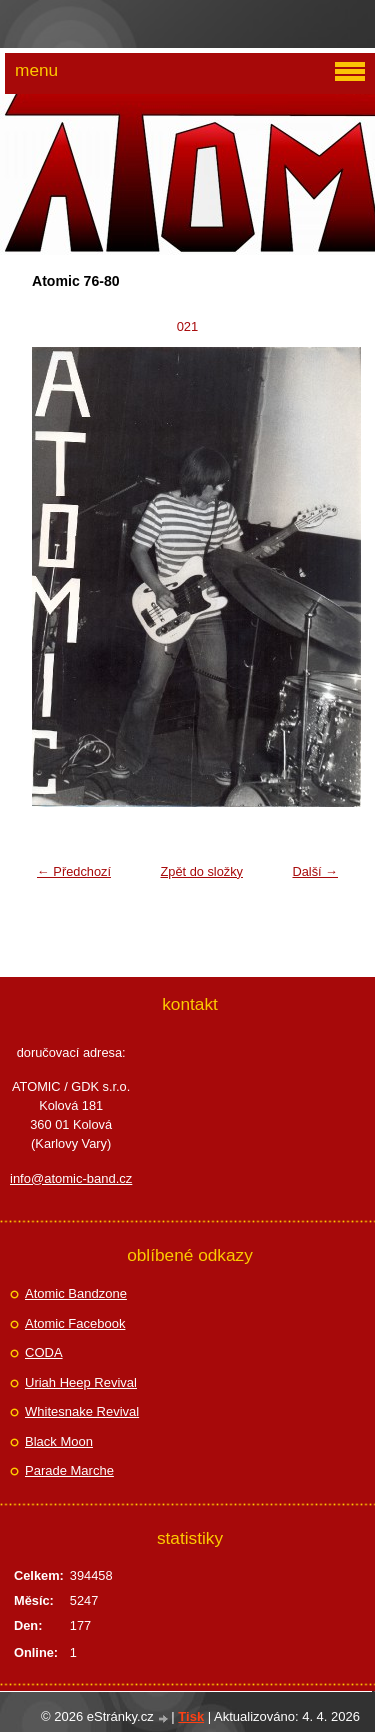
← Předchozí (74, 871)
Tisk (191, 1716)
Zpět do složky (201, 871)
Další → (315, 871)
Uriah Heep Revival (81, 1382)
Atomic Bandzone (76, 1293)
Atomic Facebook (75, 1323)
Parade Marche (69, 1470)
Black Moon (59, 1441)
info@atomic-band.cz (71, 1178)
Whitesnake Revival (82, 1411)
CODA (44, 1352)
